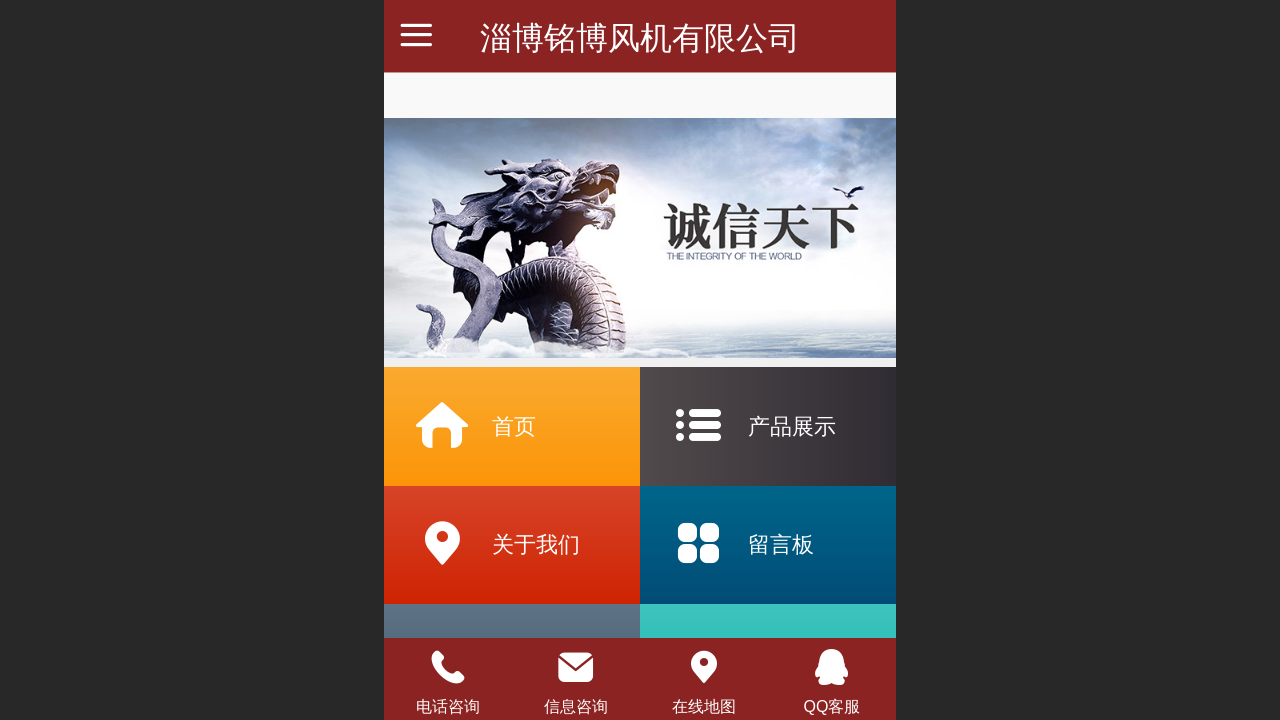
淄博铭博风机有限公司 (640, 38)
